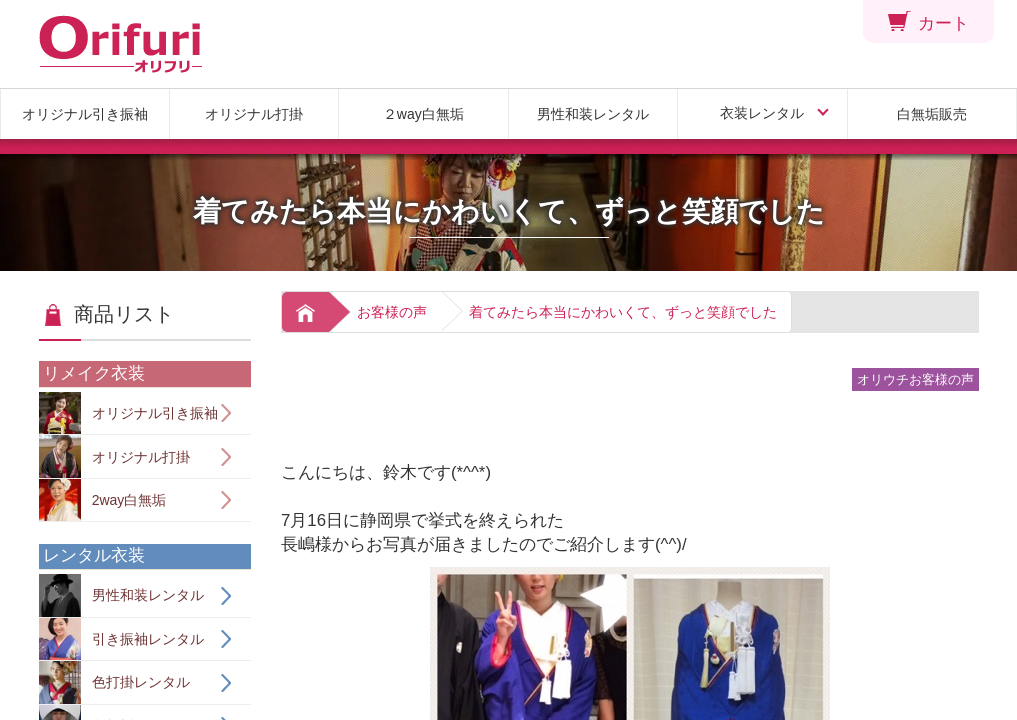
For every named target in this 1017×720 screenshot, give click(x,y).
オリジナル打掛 (254, 114)
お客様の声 (392, 312)
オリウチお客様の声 (915, 379)
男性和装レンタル (593, 114)
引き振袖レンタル (121, 639)
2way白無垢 (103, 500)
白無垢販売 (932, 114)
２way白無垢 (423, 114)
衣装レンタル (762, 113)
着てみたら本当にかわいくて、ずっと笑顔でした (623, 312)
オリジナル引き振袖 (85, 114)
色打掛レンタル (114, 682)
